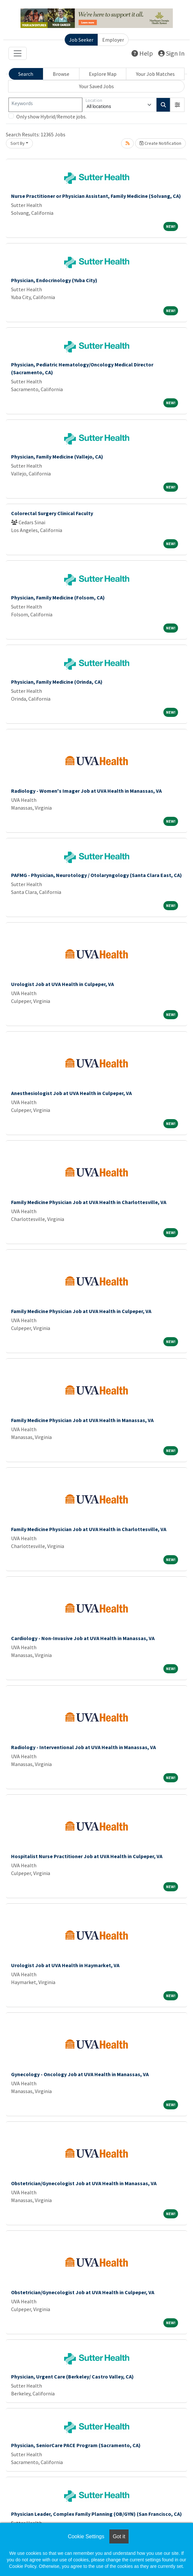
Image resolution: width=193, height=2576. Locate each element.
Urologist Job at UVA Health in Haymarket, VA (65, 1965)
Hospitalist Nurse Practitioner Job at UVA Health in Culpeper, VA (86, 1856)
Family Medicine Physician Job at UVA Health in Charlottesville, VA (88, 1202)
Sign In (171, 53)
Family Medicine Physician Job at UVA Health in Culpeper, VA (81, 1311)
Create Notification (160, 143)
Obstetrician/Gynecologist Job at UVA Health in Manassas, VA (84, 2183)
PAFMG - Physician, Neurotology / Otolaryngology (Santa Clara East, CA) (96, 875)
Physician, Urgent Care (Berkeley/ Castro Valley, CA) (72, 2376)
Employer (113, 39)
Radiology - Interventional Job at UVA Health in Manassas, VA (83, 1747)
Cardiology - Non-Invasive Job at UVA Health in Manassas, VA (83, 1638)
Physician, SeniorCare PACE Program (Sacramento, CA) (76, 2445)
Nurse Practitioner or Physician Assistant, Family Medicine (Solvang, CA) (96, 196)
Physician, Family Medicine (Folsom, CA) (58, 597)
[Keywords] (45, 105)
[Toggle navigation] (17, 53)
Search (25, 74)
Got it (119, 2536)
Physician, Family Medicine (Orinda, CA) (57, 681)
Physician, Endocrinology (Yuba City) (54, 280)
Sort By (17, 143)
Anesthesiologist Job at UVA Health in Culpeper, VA (71, 1093)
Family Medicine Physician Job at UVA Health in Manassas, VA (82, 1420)
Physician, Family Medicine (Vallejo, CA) (57, 456)
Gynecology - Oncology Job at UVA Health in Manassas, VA (80, 2074)
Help (142, 53)
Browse (61, 74)
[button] (177, 105)
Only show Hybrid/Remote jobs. (51, 116)
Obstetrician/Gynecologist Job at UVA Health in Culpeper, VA (82, 2292)
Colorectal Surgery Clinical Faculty (52, 513)
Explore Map (103, 74)
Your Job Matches (155, 74)
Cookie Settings (86, 2536)
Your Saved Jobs (96, 86)
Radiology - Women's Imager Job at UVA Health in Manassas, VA (86, 791)
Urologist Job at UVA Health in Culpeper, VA (62, 984)
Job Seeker (81, 39)
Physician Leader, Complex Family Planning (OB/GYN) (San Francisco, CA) (96, 2514)
